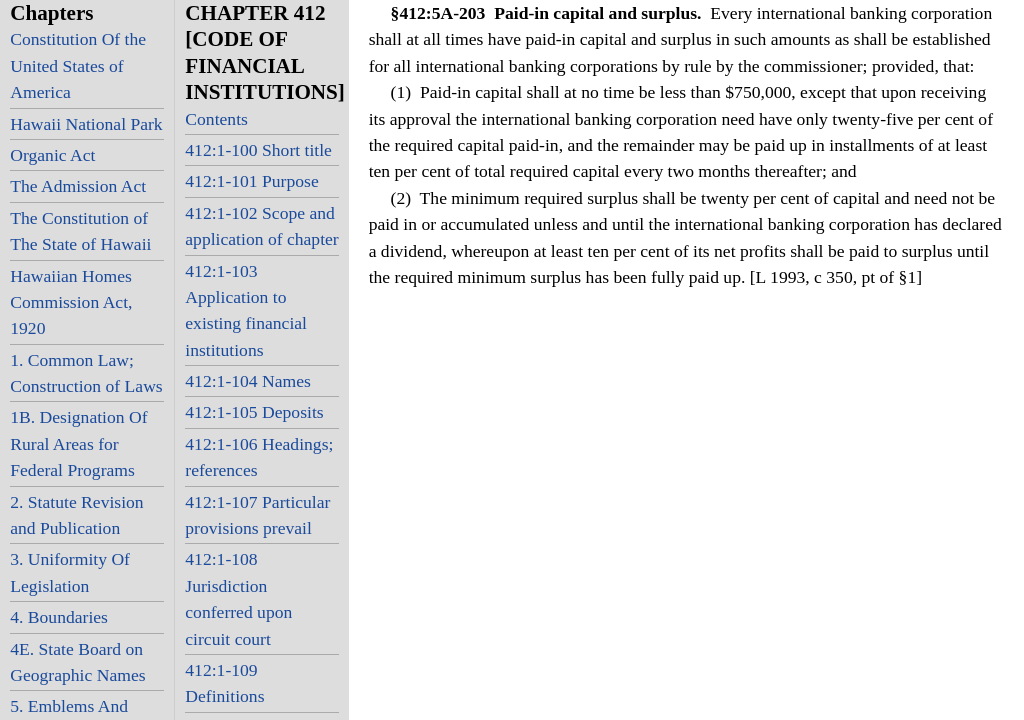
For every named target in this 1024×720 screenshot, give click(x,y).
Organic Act (52, 155)
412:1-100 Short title (258, 150)
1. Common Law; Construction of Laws (86, 373)
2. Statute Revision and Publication (76, 515)
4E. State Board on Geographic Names (77, 662)
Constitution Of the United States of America (78, 65)
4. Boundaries (59, 617)
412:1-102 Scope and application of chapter (261, 226)
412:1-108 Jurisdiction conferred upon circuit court (238, 598)
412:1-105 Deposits (254, 412)
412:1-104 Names (248, 381)
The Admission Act (78, 186)
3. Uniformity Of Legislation (70, 572)
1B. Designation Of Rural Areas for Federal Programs (78, 443)
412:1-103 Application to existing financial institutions (246, 310)
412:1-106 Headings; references (259, 457)
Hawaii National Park (86, 124)
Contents (216, 119)
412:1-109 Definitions (224, 683)
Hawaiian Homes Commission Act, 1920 (71, 302)
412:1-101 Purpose (251, 181)
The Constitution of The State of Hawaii (80, 231)
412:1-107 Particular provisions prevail (257, 515)
